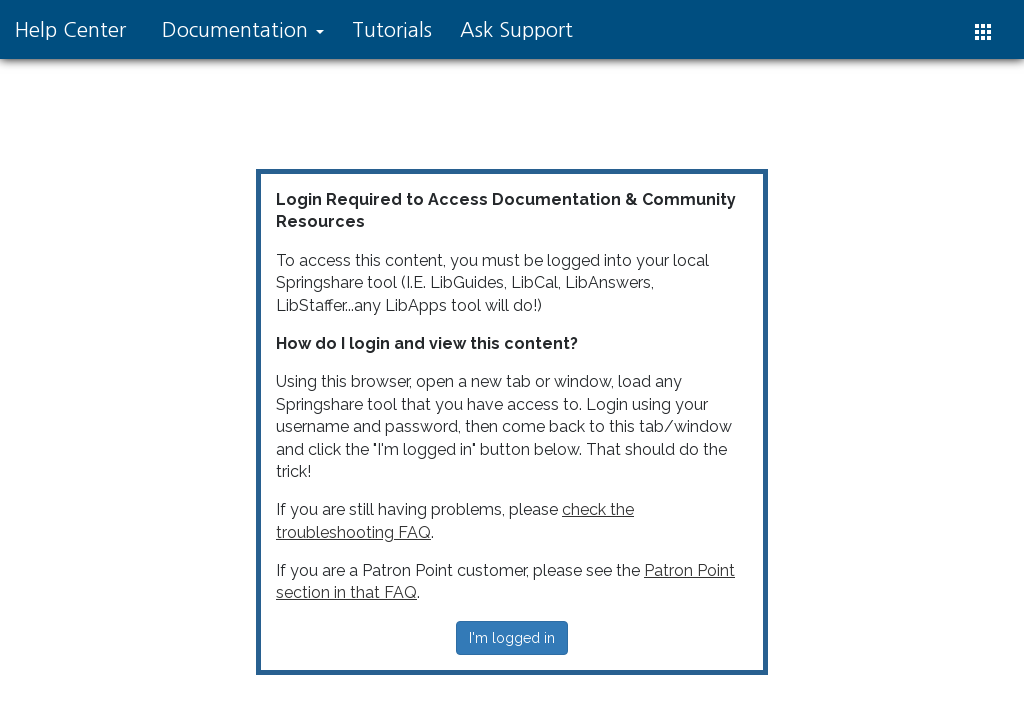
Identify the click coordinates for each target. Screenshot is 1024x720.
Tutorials (392, 30)
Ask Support (516, 30)
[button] (983, 32)
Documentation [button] (243, 30)
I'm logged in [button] (512, 638)
